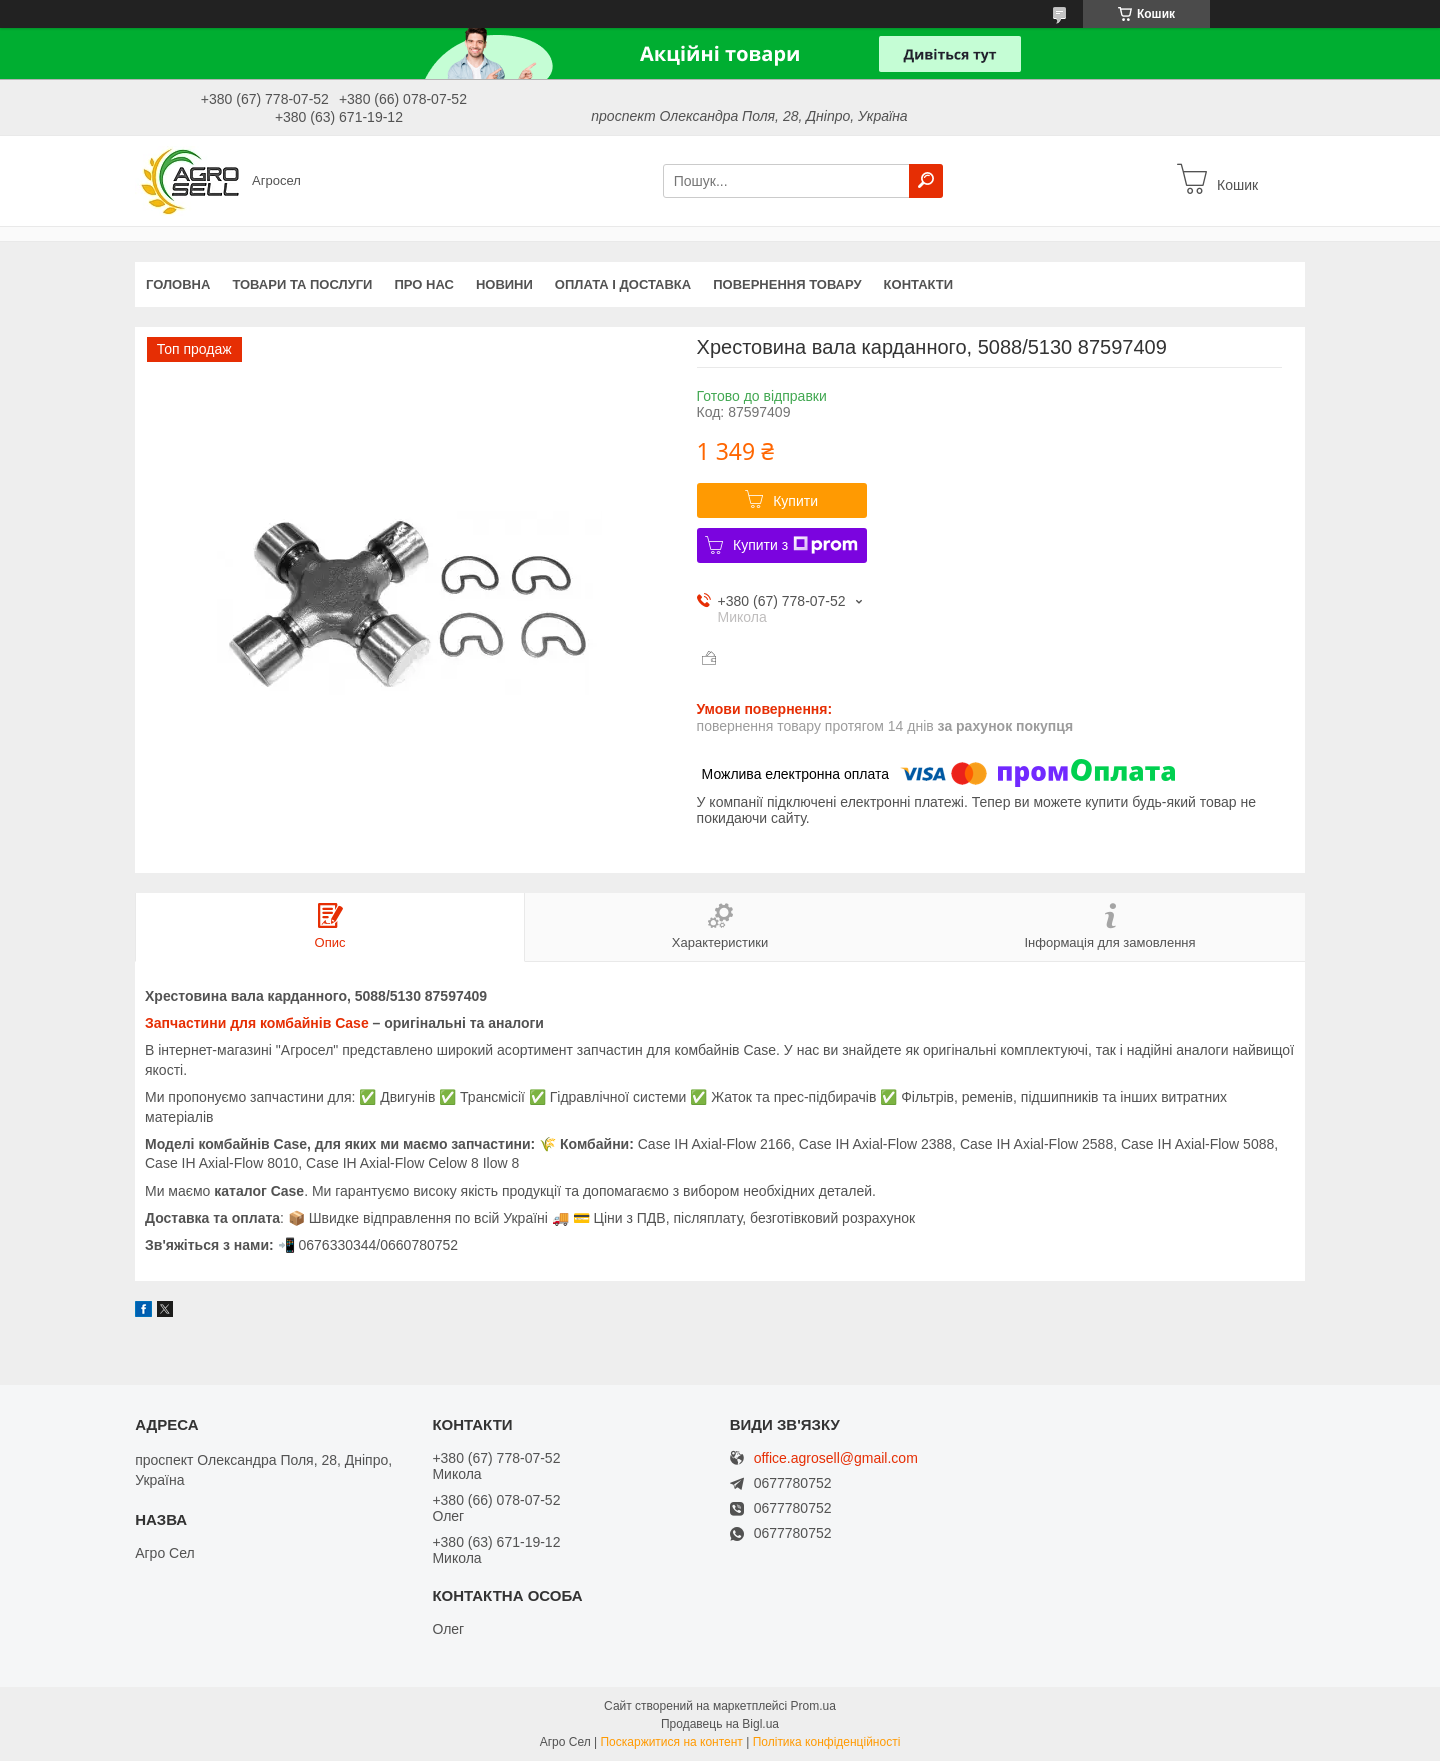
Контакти (919, 284)
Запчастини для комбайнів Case (257, 1023)
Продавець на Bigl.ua (720, 1724)
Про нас (423, 284)
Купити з (795, 545)
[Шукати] (926, 181)
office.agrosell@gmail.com (836, 1458)
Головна (178, 284)
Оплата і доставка (623, 284)
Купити (795, 501)
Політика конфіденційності (827, 1742)
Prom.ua (813, 1706)
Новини (504, 284)
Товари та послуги (302, 284)
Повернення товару (787, 284)
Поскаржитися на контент (671, 1742)
